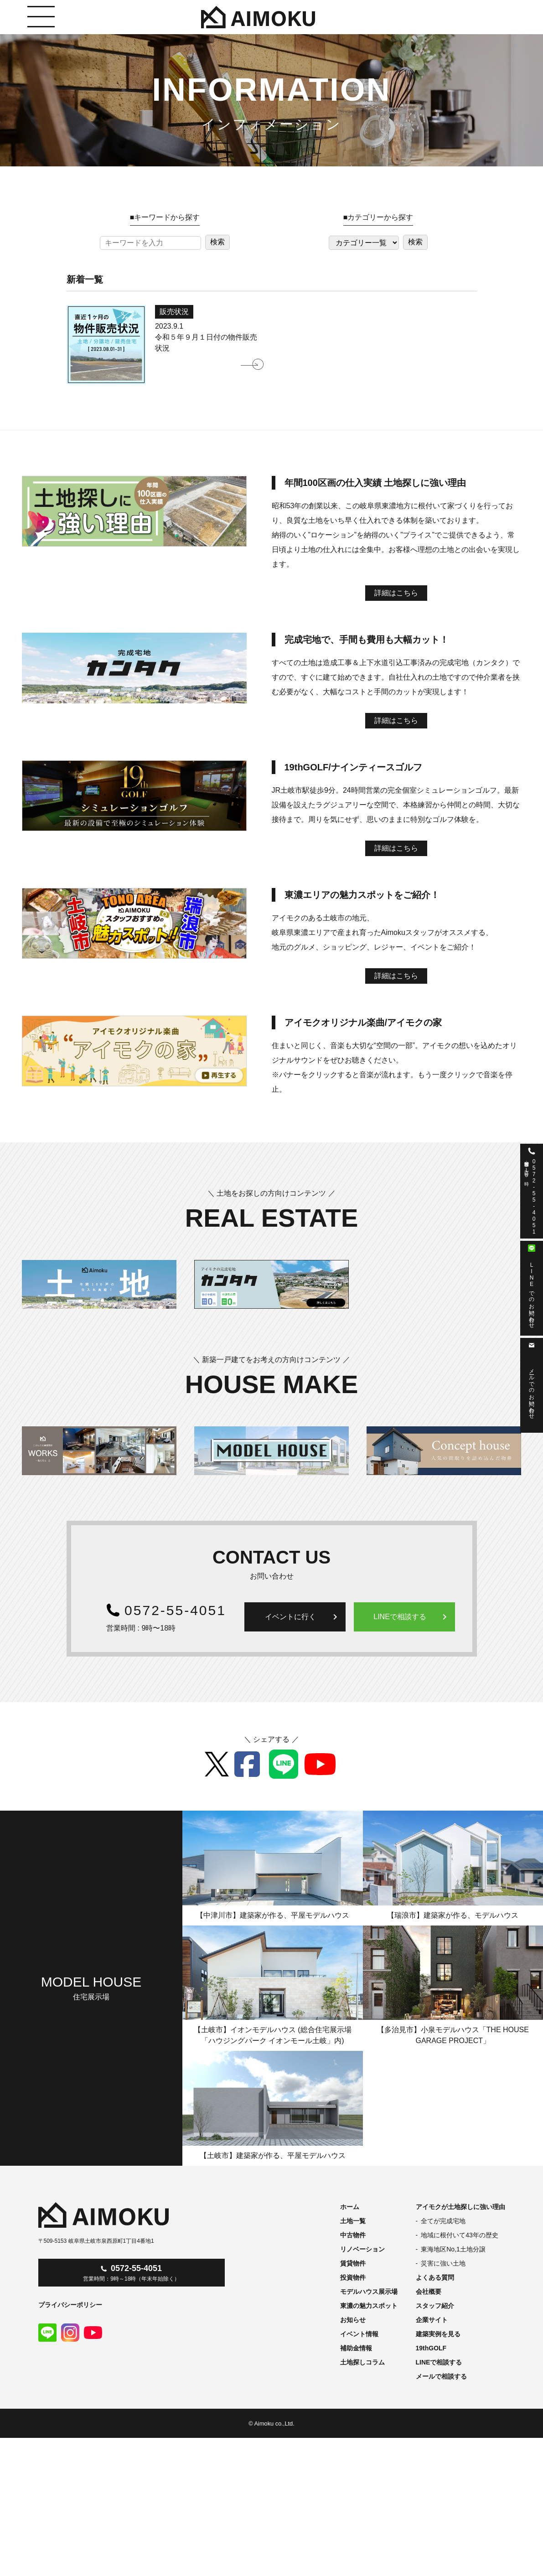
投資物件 (353, 2277)
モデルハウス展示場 (369, 2291)
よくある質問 (435, 2277)
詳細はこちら (396, 593)
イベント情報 (359, 2334)
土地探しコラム (362, 2362)
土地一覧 (353, 2221)
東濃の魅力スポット (369, 2305)
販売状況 (174, 311)
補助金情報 (356, 2348)
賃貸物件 (353, 2263)
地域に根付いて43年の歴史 (459, 2235)
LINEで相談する (411, 1616)
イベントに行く (303, 1616)
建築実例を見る (438, 2334)
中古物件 (353, 2235)
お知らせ (353, 2319)
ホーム (349, 2206)
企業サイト (432, 2319)
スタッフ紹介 (435, 2305)
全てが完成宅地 (443, 2221)
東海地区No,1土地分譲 (453, 2249)
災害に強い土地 (443, 2263)
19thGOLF (431, 2348)
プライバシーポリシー (70, 2304)
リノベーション (362, 2249)
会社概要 (428, 2291)
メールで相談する (441, 2376)
